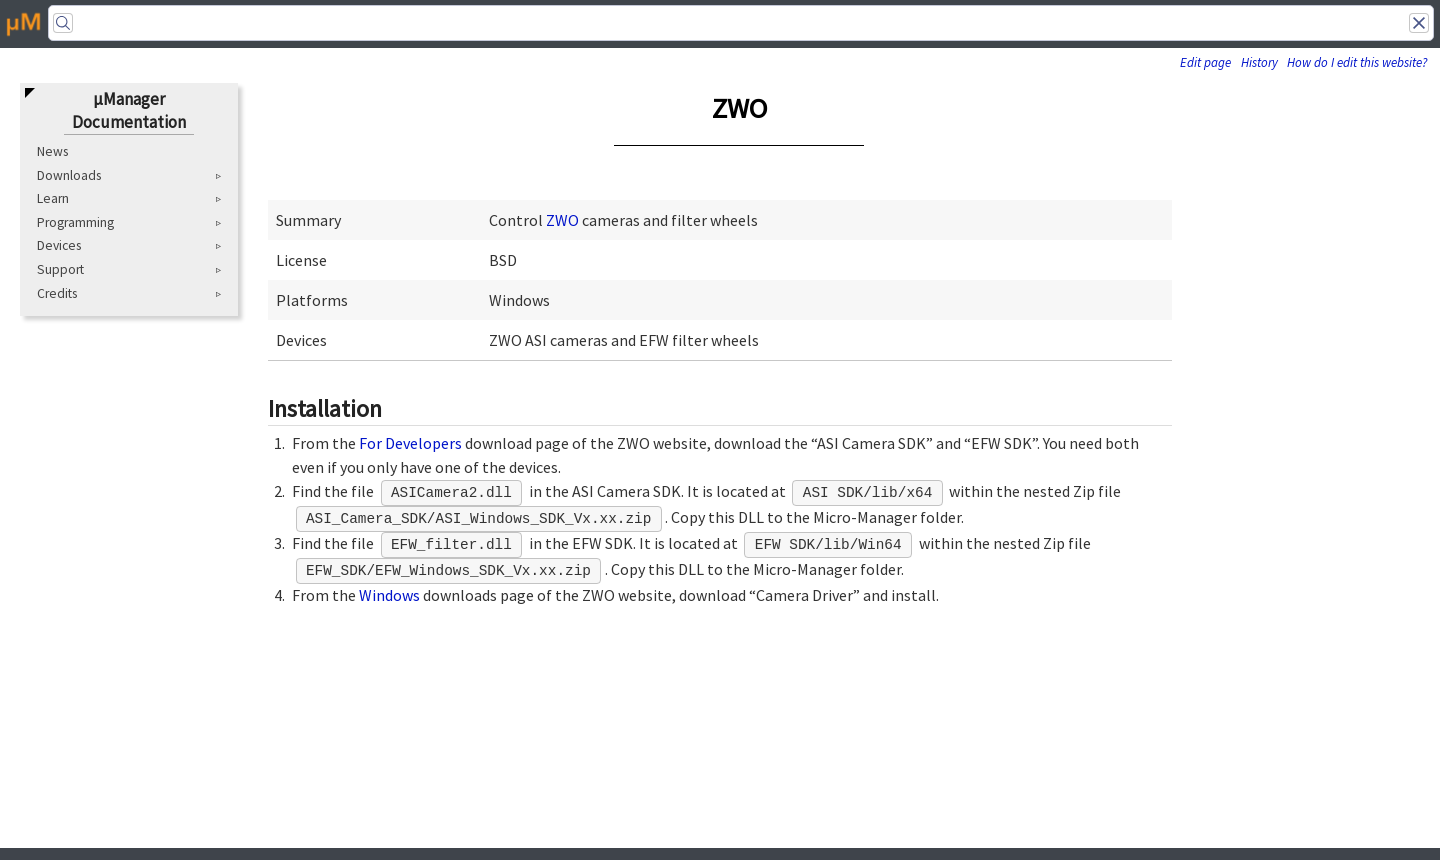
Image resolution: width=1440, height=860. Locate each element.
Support (60, 269)
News (52, 151)
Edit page (1205, 62)
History (1259, 62)
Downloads (69, 175)
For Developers (410, 443)
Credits (57, 293)
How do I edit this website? (1357, 62)
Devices (59, 245)
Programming (75, 222)
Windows (389, 595)
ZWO (562, 220)
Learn (53, 198)
